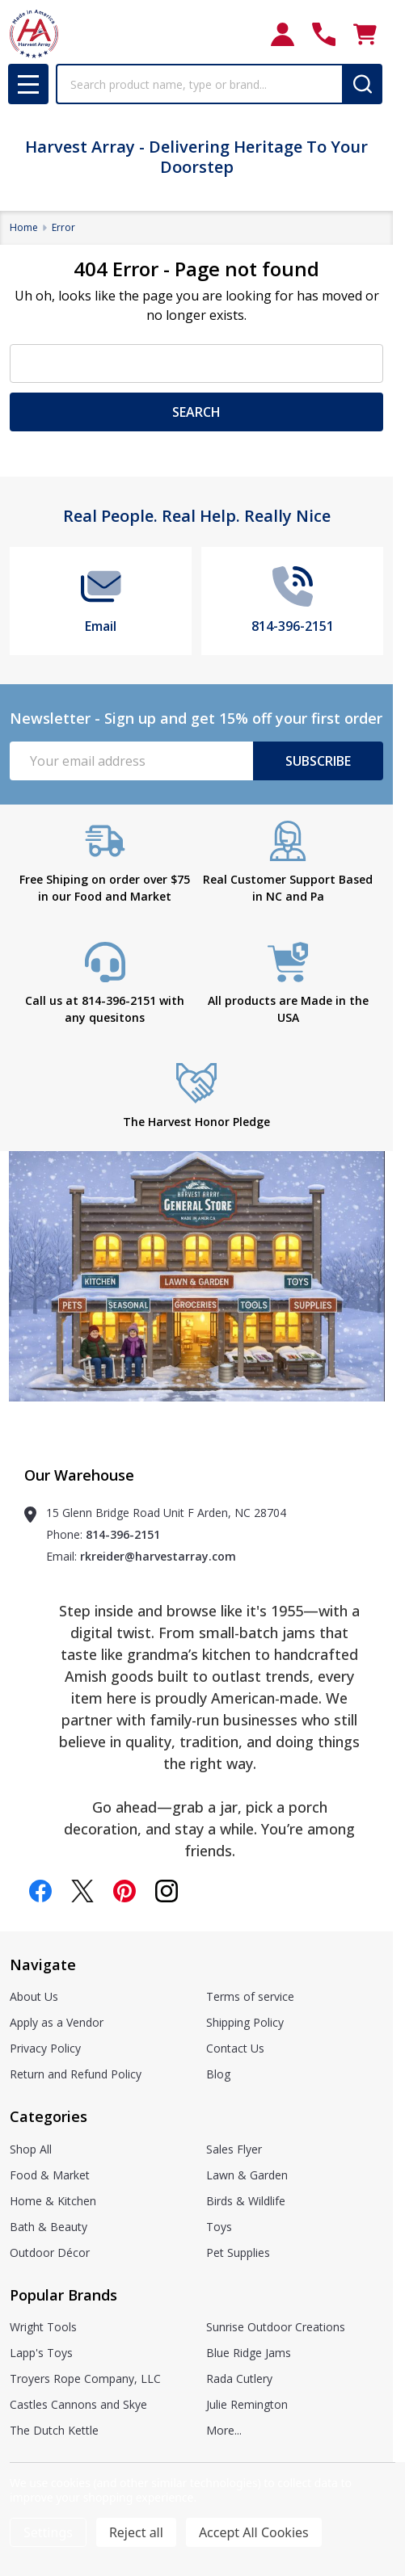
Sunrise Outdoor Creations (275, 2326)
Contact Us (235, 2048)
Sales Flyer (234, 2149)
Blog (218, 2074)
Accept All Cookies (254, 2532)
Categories (48, 2116)
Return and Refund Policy (75, 2074)
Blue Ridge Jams (248, 2352)
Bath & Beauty (48, 2226)
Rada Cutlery (239, 2378)
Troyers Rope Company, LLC (85, 2378)
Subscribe (318, 761)
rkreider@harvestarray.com (158, 1556)
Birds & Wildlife (245, 2200)
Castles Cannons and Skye (78, 2404)
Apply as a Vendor (56, 2022)
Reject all (136, 2532)
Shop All (31, 2149)
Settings (48, 2532)
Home (24, 227)
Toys (219, 2226)
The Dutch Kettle (54, 2430)
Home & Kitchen (53, 2200)
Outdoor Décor (50, 2252)
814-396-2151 (123, 1534)
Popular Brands (63, 2295)
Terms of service (250, 1996)
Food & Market (50, 2175)
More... (224, 2430)
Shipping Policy (245, 2022)
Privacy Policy (45, 2048)
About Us (34, 1996)
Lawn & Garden (247, 2175)
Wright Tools (43, 2326)
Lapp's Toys (41, 2352)
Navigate (43, 1964)
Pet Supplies (238, 2252)
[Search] (362, 84)
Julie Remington (247, 2404)
